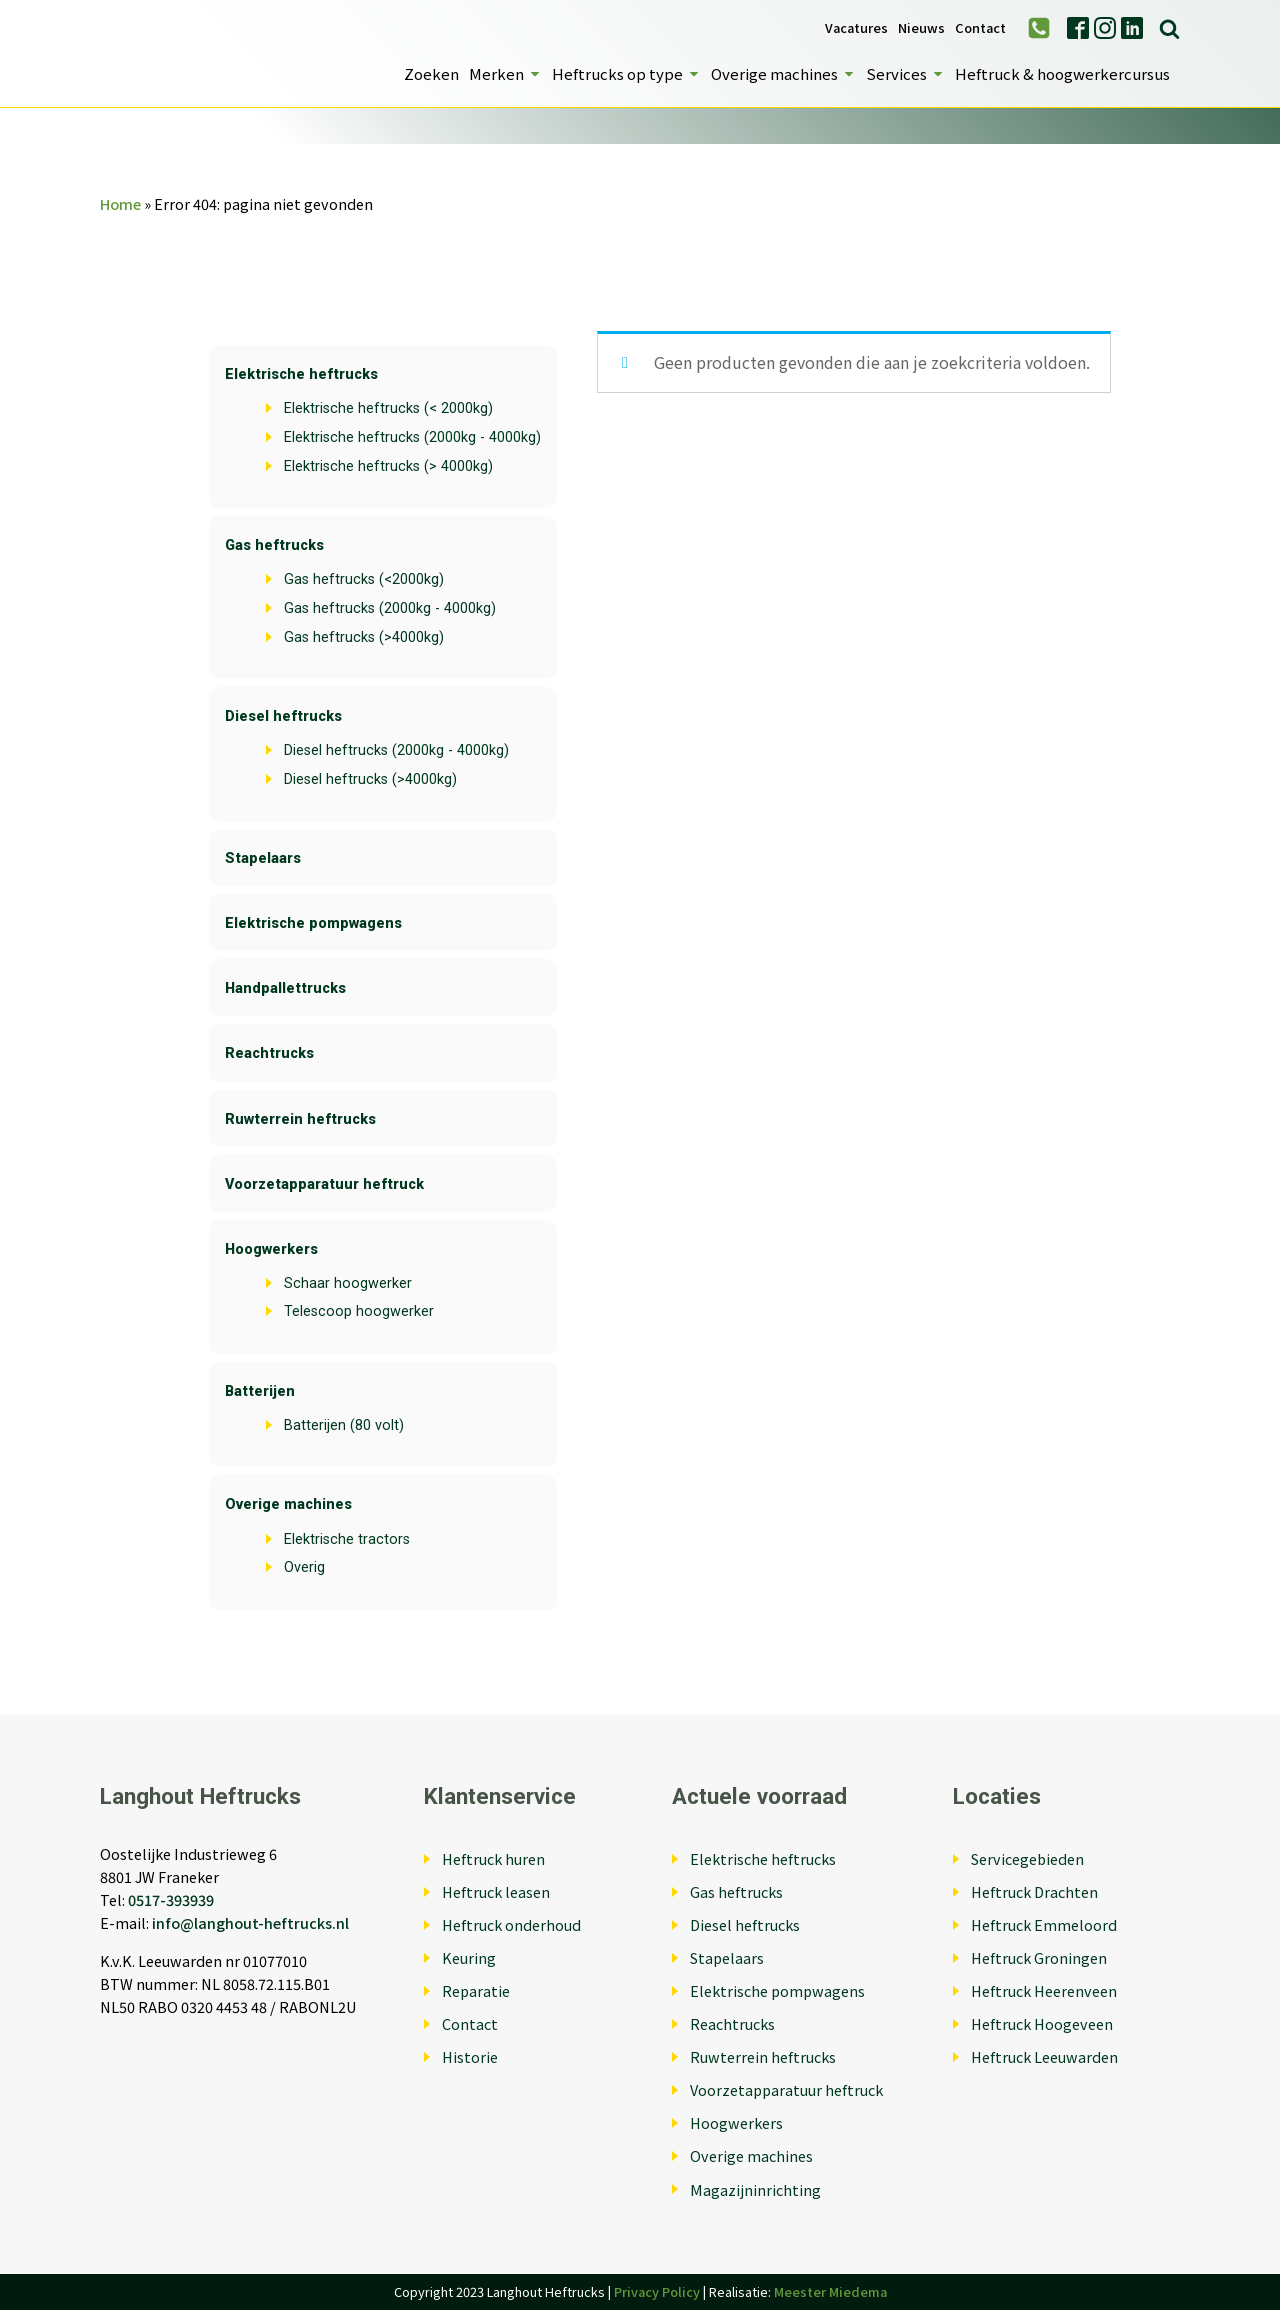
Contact (980, 28)
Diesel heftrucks (283, 716)
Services (905, 73)
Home (120, 203)
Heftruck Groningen (1039, 1957)
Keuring (469, 1957)
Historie (470, 2056)
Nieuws (921, 28)
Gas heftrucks (274, 545)
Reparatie (476, 1990)
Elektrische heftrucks (301, 374)
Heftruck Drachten (1034, 1891)
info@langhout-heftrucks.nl (250, 1922)
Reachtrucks (269, 1053)
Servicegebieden (1027, 1858)
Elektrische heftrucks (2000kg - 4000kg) (412, 437)
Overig (304, 1567)
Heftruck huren (493, 1858)
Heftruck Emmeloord (1044, 1924)
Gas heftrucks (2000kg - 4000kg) (390, 608)
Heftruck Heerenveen (1044, 1990)
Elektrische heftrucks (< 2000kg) (388, 408)
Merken (505, 73)
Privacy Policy (657, 2291)
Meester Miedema (830, 2291)
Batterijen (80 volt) (344, 1425)
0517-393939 (171, 1899)
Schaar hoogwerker (348, 1283)
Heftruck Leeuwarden (1044, 2056)
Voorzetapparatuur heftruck (324, 1184)
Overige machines (783, 73)
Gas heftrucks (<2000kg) (364, 579)
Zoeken (431, 73)
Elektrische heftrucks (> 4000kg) (388, 466)
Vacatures (856, 28)
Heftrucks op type (626, 73)
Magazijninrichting (755, 2189)
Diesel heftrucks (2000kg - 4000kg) (396, 750)
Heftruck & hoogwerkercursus (1062, 73)
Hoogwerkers (271, 1249)
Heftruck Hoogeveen (1042, 2023)
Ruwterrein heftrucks (300, 1119)
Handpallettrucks (285, 988)
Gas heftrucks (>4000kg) (364, 637)
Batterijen (260, 1391)
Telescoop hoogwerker (359, 1311)
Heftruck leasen (496, 1891)
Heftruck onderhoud (511, 1924)
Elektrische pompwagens (313, 923)
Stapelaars (263, 858)
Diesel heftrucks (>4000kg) (370, 779)
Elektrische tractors (347, 1539)
